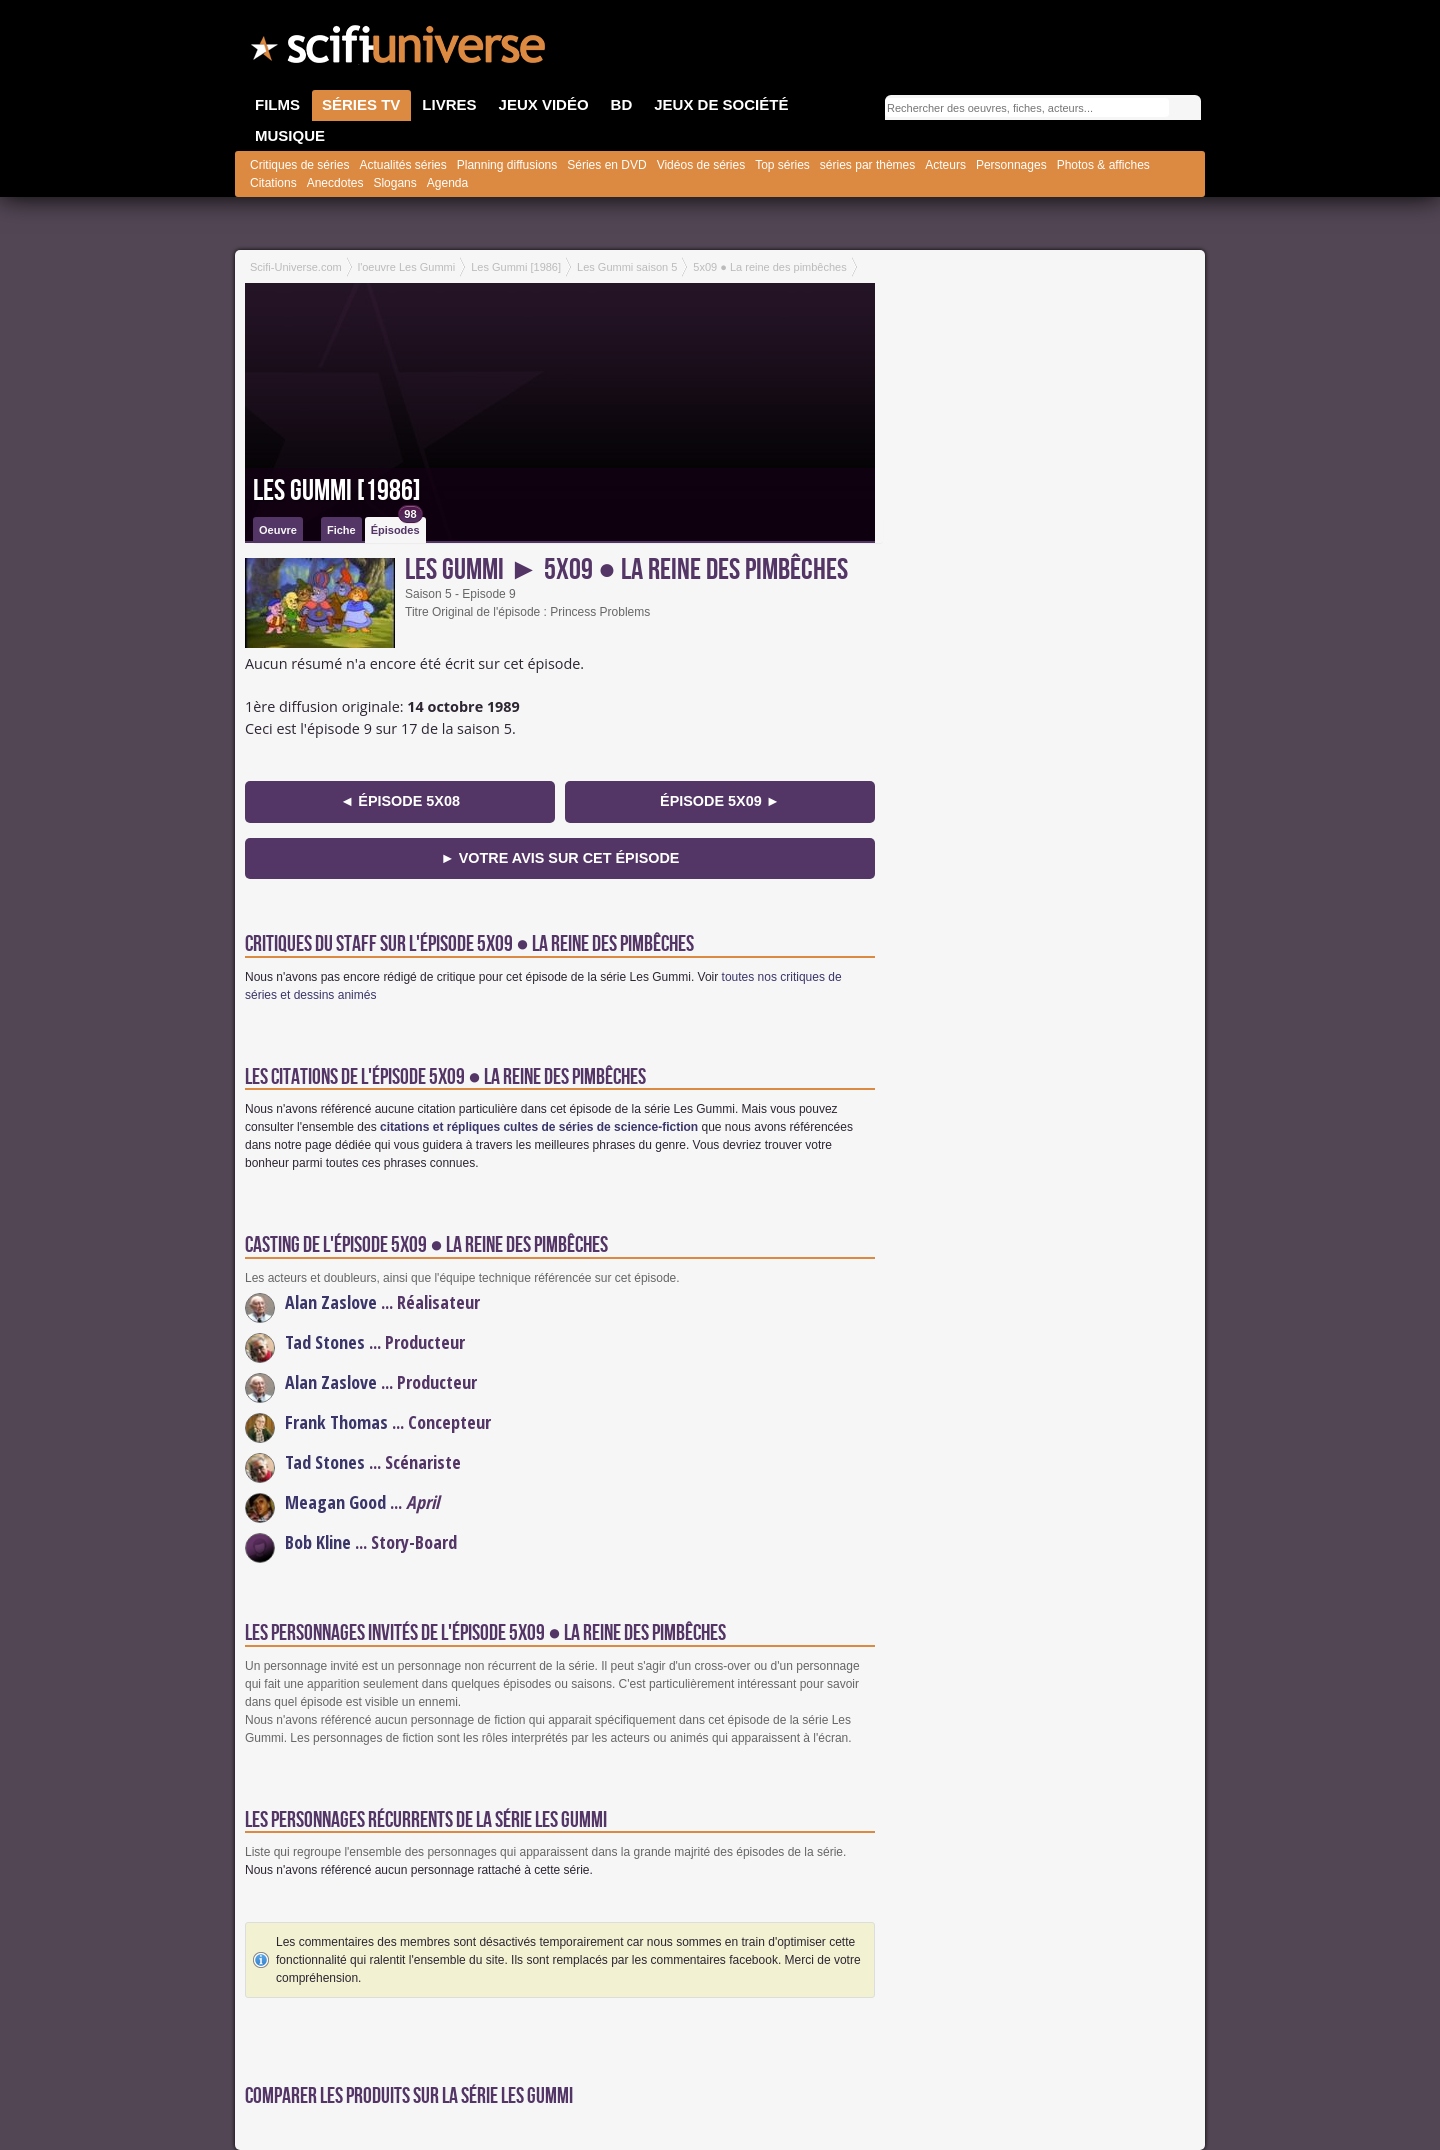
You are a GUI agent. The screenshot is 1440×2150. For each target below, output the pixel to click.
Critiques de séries (299, 165)
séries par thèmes (867, 165)
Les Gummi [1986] (337, 491)
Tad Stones (325, 1342)
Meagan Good (335, 1502)
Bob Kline (318, 1542)
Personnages (1011, 165)
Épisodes (397, 526)
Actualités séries (402, 165)
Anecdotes (335, 183)
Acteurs (945, 165)
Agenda (447, 183)
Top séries (782, 165)
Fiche (341, 530)
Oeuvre (278, 530)
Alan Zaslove (331, 1302)
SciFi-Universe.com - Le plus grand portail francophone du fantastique (400, 50)
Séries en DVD (606, 165)
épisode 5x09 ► (720, 801)
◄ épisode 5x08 (400, 801)
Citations (273, 183)
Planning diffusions (507, 165)
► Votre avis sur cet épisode (560, 858)
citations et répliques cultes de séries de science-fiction (539, 1127)
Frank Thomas (336, 1422)
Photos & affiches (1103, 165)
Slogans (394, 183)
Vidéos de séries (701, 165)
